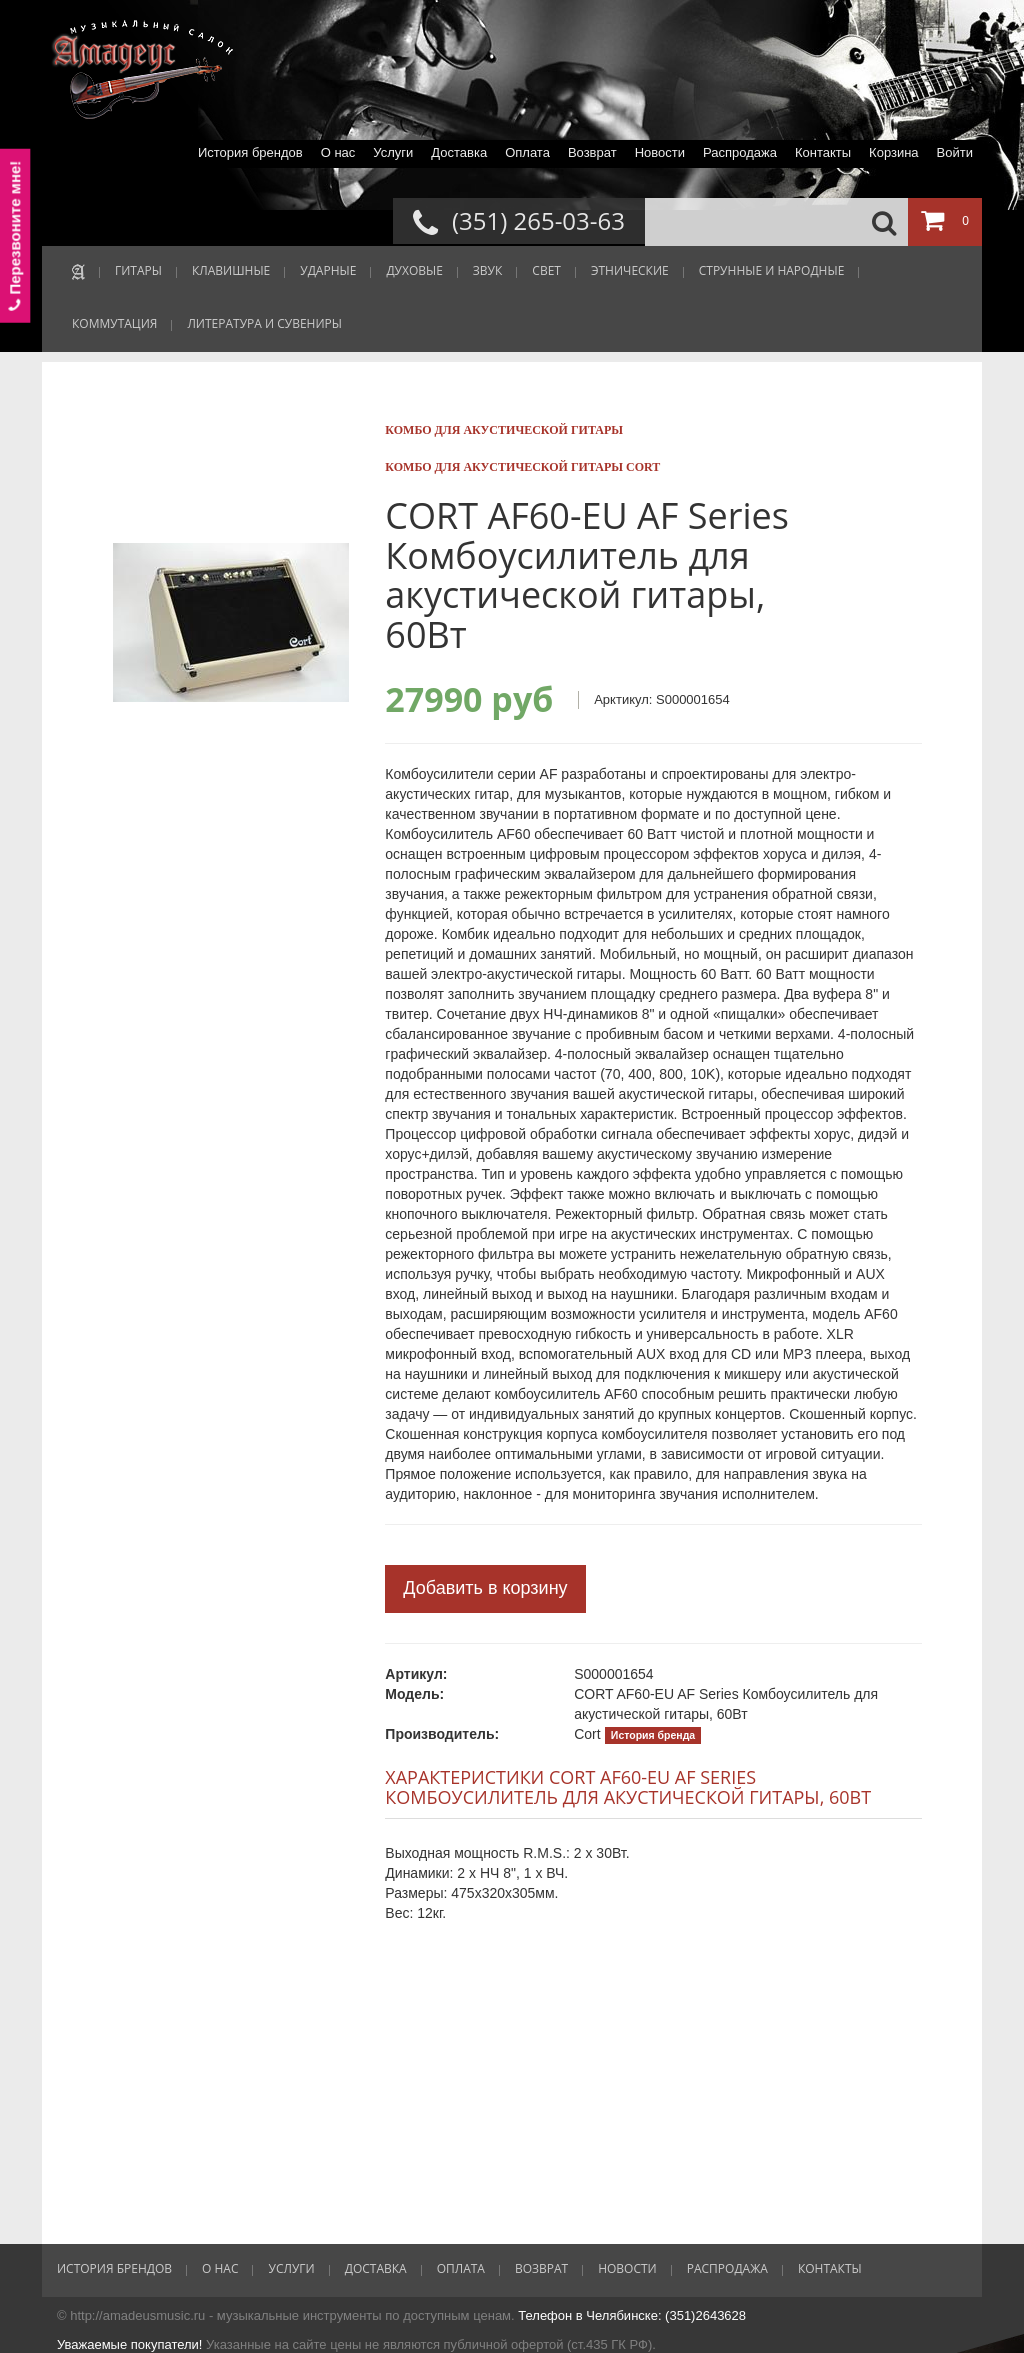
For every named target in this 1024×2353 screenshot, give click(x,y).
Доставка (459, 152)
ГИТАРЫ (138, 270)
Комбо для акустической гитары (504, 430)
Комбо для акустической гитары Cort (522, 467)
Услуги (393, 152)
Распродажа (740, 152)
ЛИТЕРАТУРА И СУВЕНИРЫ (264, 323)
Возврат (592, 152)
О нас (338, 152)
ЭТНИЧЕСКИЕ (630, 270)
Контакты (823, 152)
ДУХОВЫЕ (414, 270)
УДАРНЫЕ (328, 270)
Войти (955, 152)
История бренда (653, 1735)
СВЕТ (546, 270)
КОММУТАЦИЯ (114, 323)
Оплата (527, 152)
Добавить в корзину (485, 1588)
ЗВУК (487, 270)
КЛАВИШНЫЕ (231, 270)
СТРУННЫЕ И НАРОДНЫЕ (772, 270)
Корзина (894, 152)
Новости (660, 152)
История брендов (250, 152)
